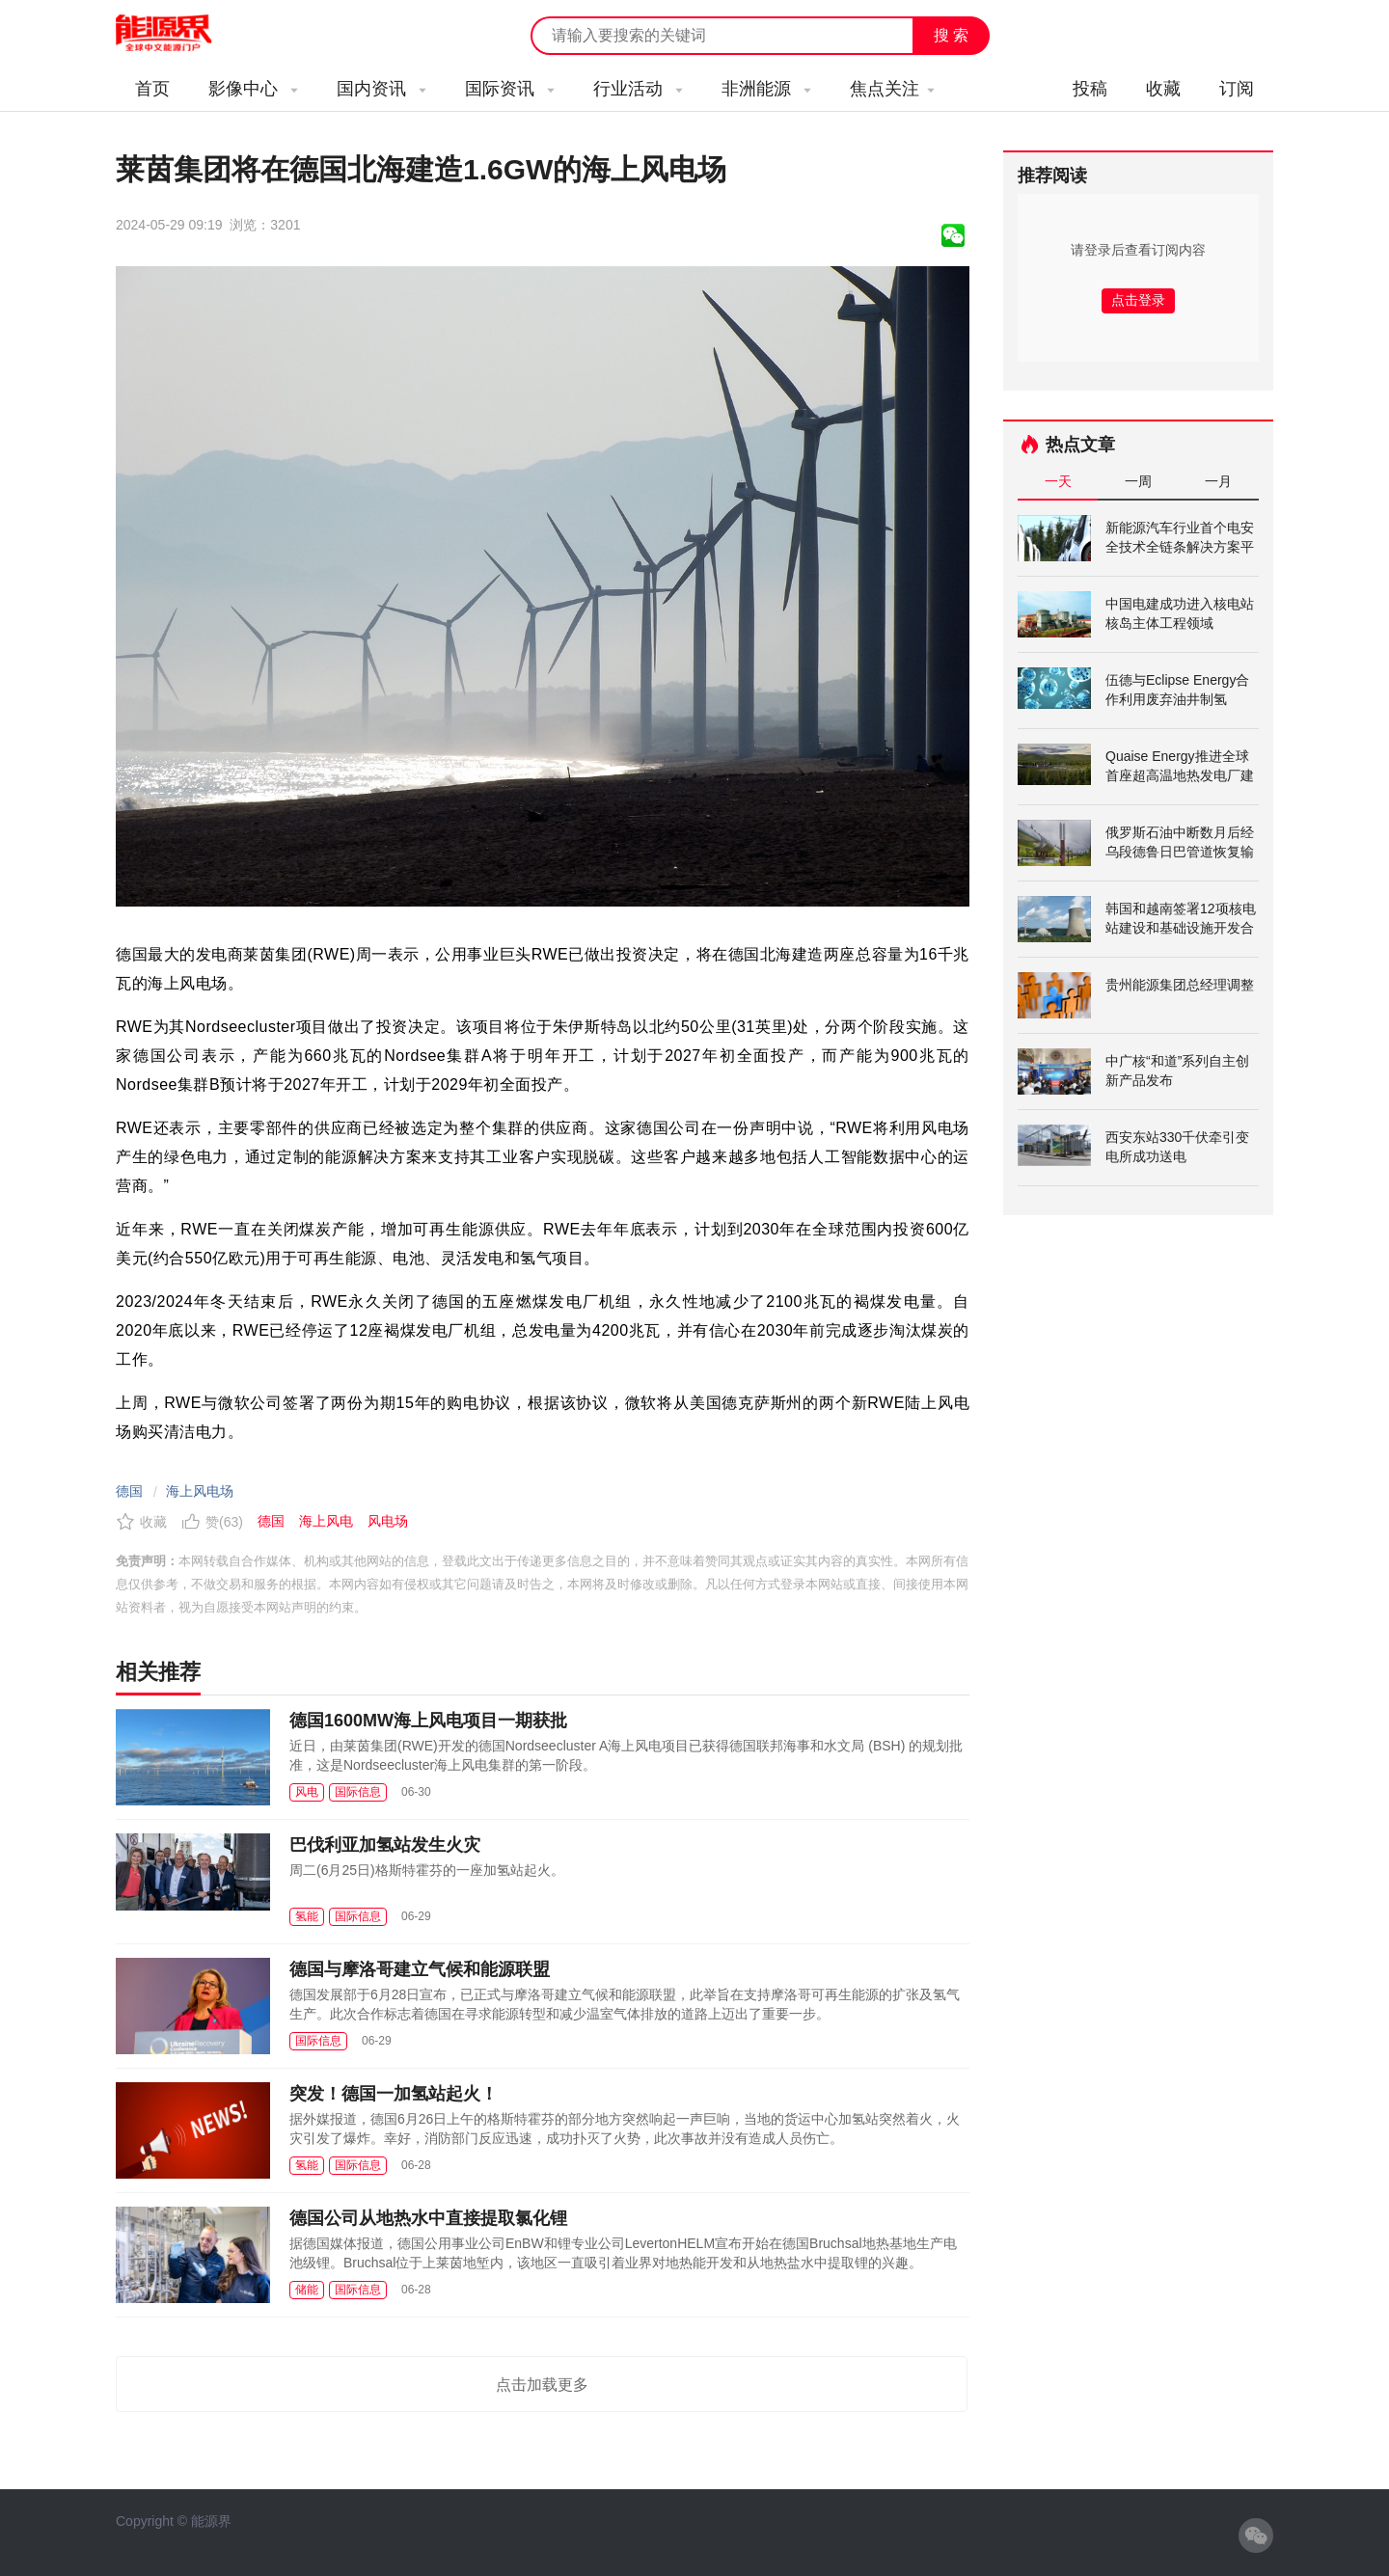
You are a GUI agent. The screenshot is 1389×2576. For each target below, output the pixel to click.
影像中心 (253, 88)
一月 (1218, 481)
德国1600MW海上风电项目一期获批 (428, 1720)
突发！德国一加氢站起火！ (393, 2093)
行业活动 (638, 88)
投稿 (1090, 88)
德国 (129, 1491)
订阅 (1236, 88)
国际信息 (358, 1792)
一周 (1138, 481)
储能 (306, 2289)
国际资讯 (510, 88)
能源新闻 (181, 33)
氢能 (306, 1916)
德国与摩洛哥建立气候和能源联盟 (419, 1969)
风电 (306, 1792)
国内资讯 (381, 88)
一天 (1058, 481)
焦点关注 (892, 88)
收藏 (1163, 88)
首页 (152, 88)
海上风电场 (199, 1491)
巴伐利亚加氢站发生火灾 (384, 1845)
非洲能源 (766, 88)
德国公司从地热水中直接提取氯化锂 (428, 2218)
